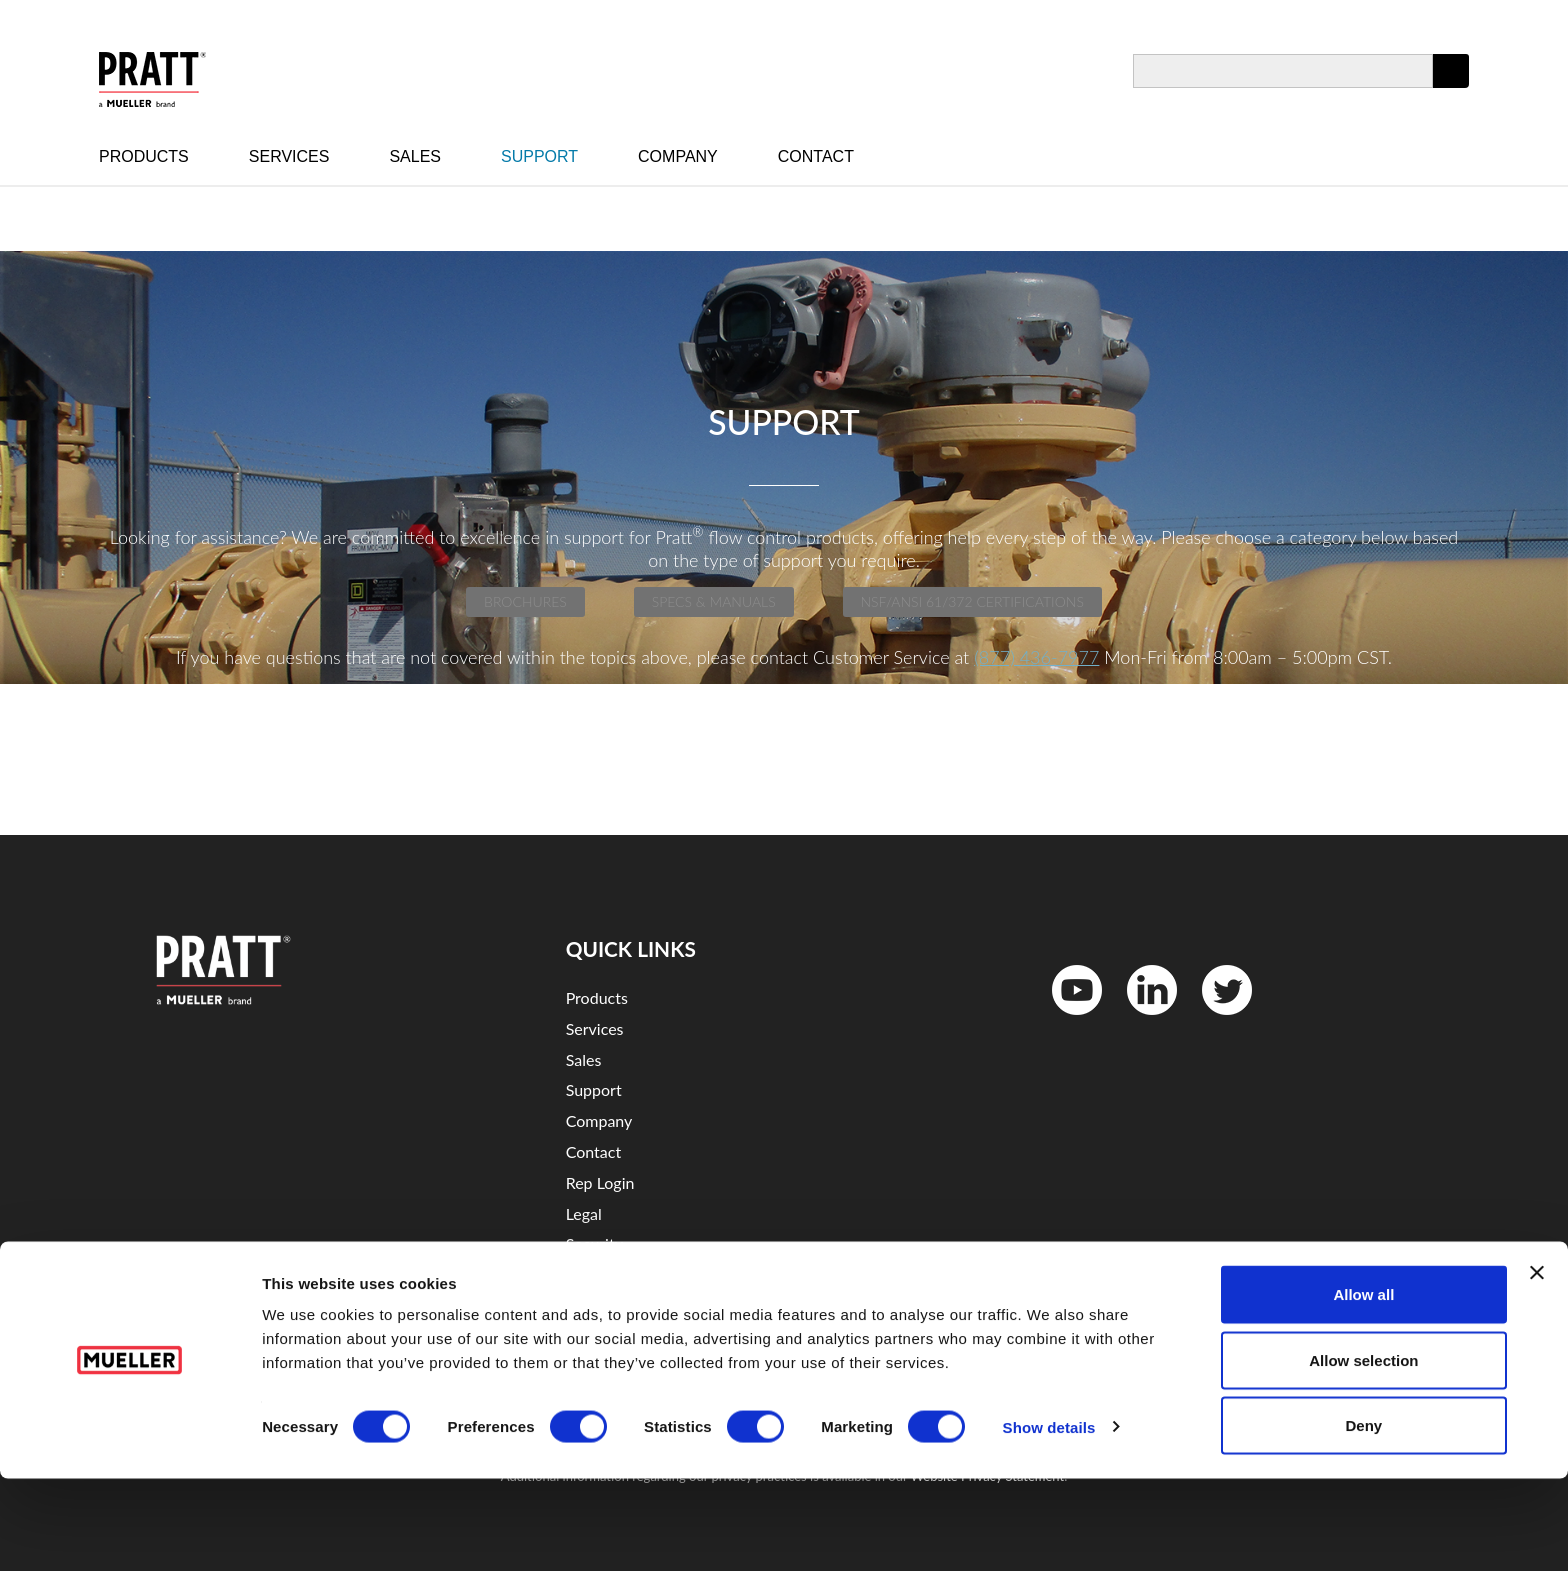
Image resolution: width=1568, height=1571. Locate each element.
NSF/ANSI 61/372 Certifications (972, 601)
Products (144, 156)
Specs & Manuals (714, 601)
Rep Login (600, 1182)
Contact (816, 156)
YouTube (1066, 1019)
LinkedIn (1142, 1019)
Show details (1049, 1519)
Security (594, 1243)
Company (678, 156)
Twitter (1214, 1019)
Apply (1451, 87)
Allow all (1363, 1386)
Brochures (525, 601)
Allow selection (1363, 1452)
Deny (1364, 1517)
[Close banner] (1537, 1365)
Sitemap (594, 1274)
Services (289, 156)
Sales (415, 156)
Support (539, 156)
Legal (584, 1213)
